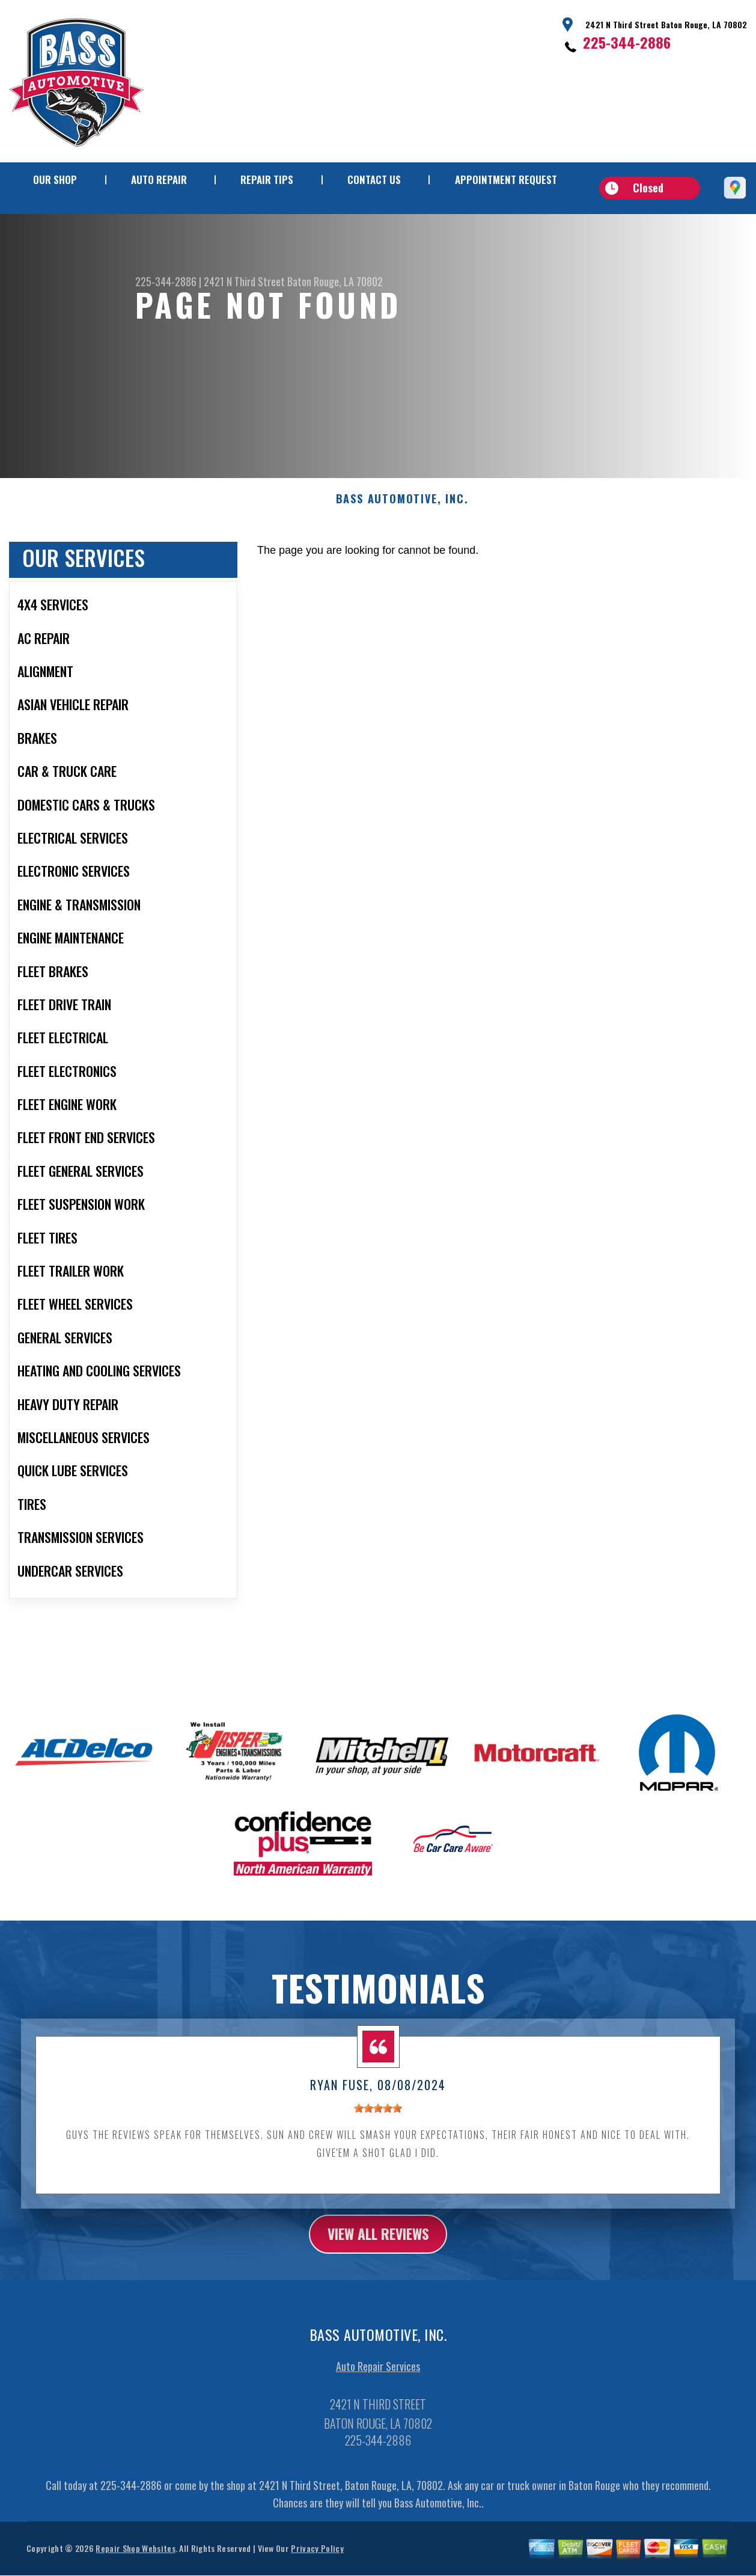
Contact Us (374, 179)
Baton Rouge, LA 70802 (335, 281)
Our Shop (55, 179)
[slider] (378, 2120)
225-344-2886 (627, 42)
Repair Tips (266, 179)
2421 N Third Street (244, 281)
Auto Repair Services (378, 2379)
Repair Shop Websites (135, 2560)
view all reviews (378, 2246)
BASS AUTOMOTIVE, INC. (402, 511)
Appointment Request (506, 179)
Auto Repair (159, 179)
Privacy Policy (317, 2560)
